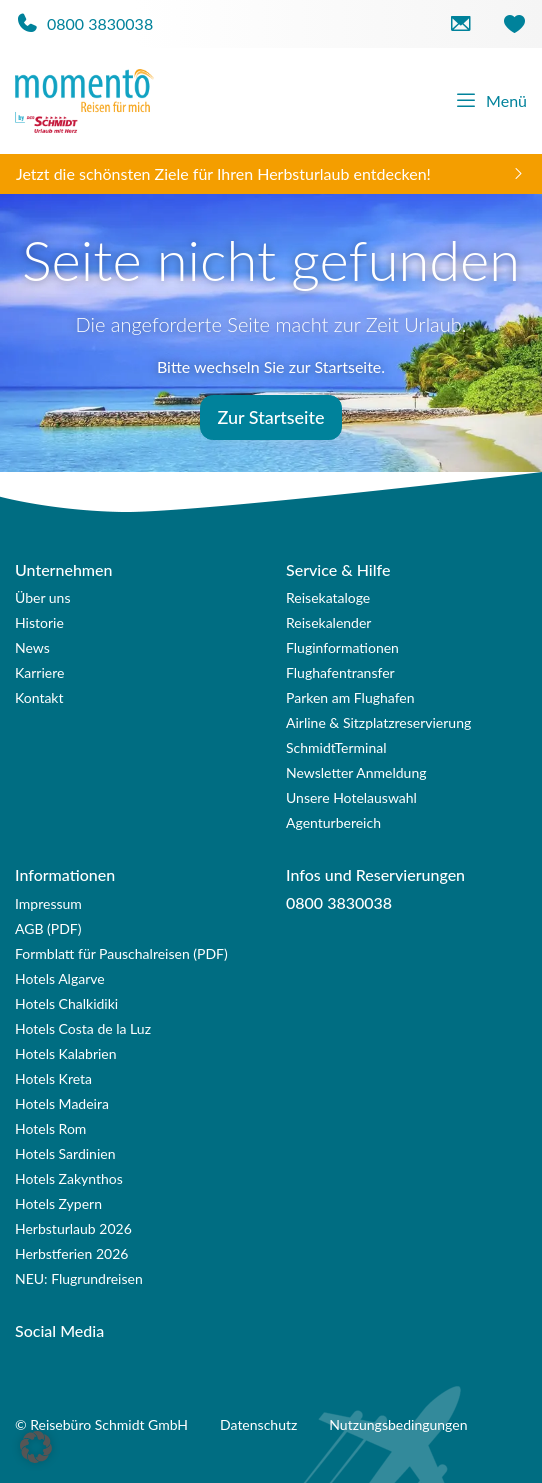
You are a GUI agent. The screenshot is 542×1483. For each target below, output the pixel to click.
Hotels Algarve (60, 978)
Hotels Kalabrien (66, 1053)
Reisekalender (328, 622)
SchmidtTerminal (336, 747)
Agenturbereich (333, 822)
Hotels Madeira (62, 1103)
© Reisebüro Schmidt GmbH (101, 1424)
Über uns (42, 597)
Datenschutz (258, 1424)
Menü (490, 101)
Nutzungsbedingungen (398, 1424)
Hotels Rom (50, 1128)
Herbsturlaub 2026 (73, 1228)
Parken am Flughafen (350, 697)
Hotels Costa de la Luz (83, 1028)
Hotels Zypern (58, 1203)
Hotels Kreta (53, 1078)
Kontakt (39, 697)
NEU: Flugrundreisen (79, 1278)
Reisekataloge (328, 597)
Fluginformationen (342, 647)
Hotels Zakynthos (69, 1178)
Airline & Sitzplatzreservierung (378, 722)
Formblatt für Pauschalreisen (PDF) (121, 953)
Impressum (48, 903)
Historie (39, 622)
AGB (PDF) (48, 928)
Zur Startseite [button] (270, 417)
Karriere (39, 672)
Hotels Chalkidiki (66, 1003)
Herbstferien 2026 (71, 1253)
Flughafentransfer (340, 672)
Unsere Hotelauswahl (351, 797)
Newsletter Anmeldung (356, 772)
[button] (36, 1447)
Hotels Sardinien (65, 1153)
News (32, 647)
